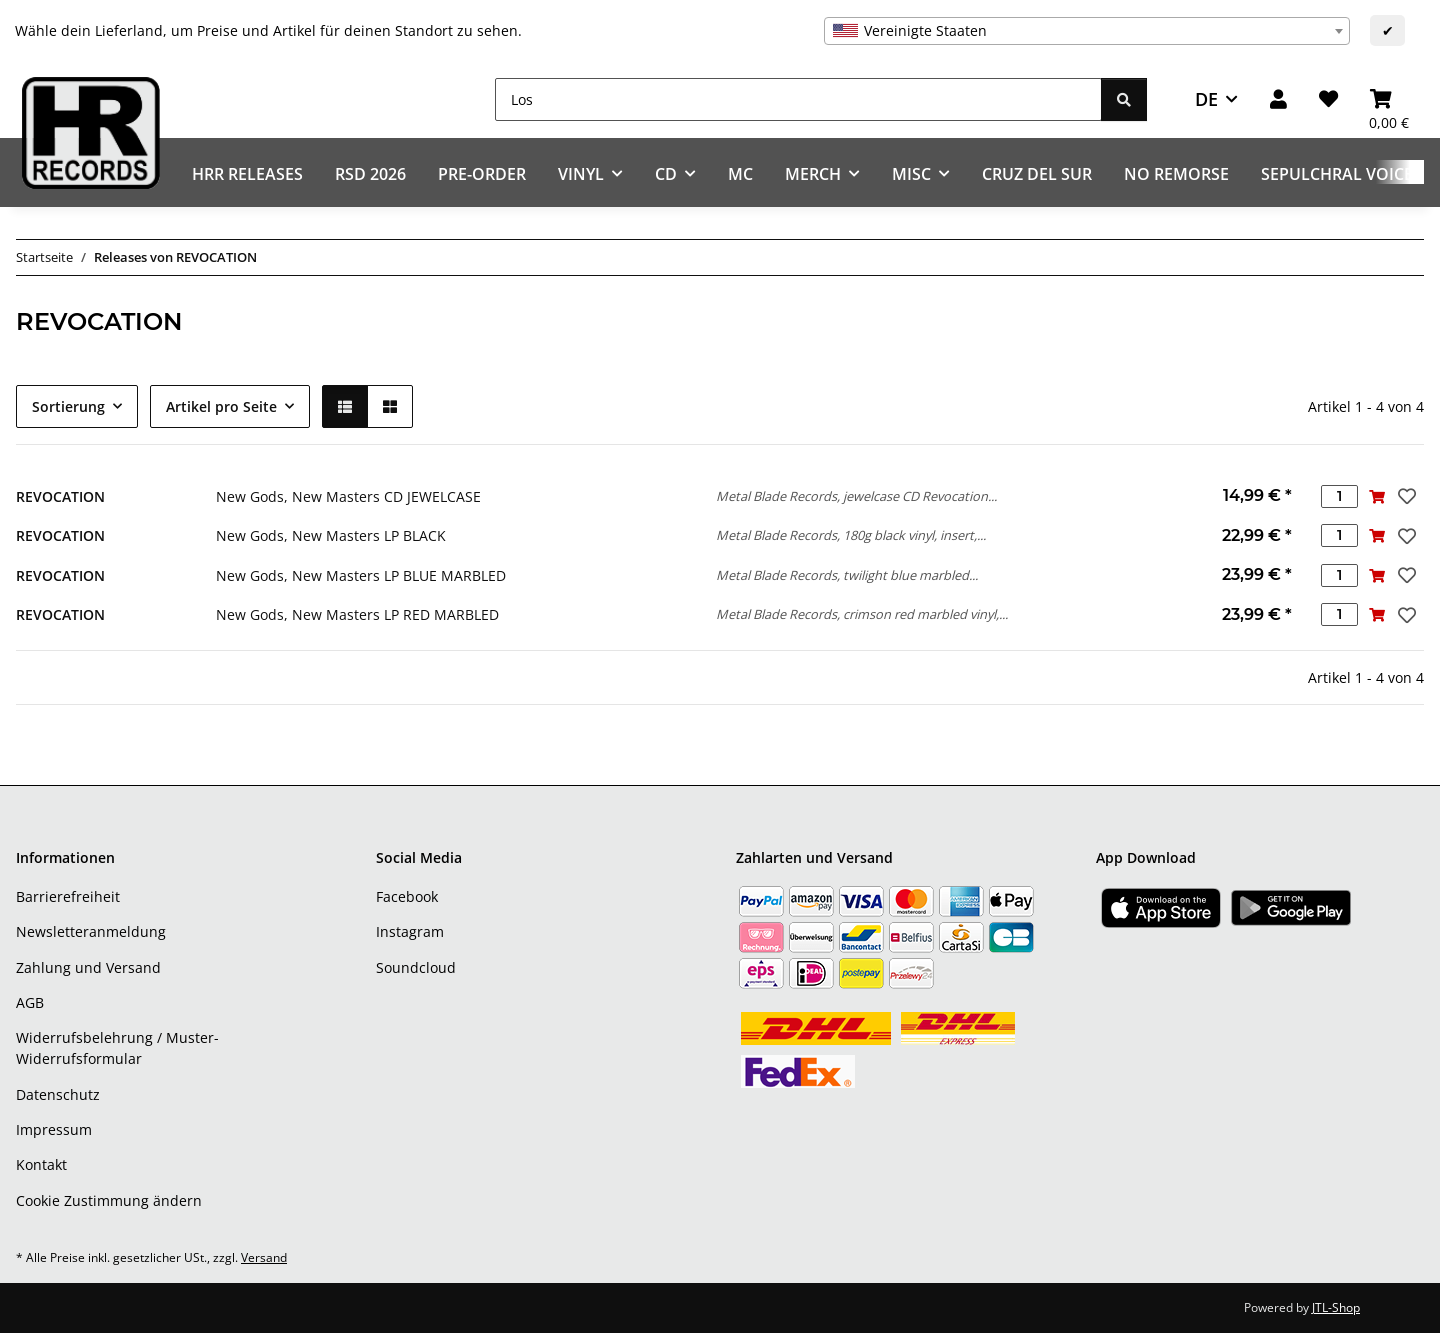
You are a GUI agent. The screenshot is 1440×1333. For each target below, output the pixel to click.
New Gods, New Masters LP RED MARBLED (357, 614)
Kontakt (41, 1164)
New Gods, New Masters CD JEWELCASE (348, 496)
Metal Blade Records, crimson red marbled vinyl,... (862, 614)
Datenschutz (58, 1094)
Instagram (410, 931)
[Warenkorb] (1389, 99)
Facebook (407, 896)
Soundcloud (416, 967)
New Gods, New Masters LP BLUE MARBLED (361, 575)
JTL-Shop (1336, 1307)
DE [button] (1206, 99)
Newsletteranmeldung (91, 931)
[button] (1278, 99)
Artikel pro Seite (221, 406)
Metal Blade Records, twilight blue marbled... (847, 575)
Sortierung (68, 406)
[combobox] (1087, 31)
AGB (30, 1002)
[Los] (798, 99)
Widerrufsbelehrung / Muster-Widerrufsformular (117, 1048)
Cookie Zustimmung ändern (109, 1200)
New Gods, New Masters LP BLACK (331, 535)
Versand (264, 1257)
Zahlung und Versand (88, 967)
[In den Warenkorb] (1376, 496)
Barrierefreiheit (68, 896)
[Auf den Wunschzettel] (1405, 496)
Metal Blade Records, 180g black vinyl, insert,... (851, 535)
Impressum (54, 1129)
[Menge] (1339, 496)
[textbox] (1087, 31)
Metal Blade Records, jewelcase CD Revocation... (856, 496)
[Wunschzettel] (1328, 99)
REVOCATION (60, 496)
